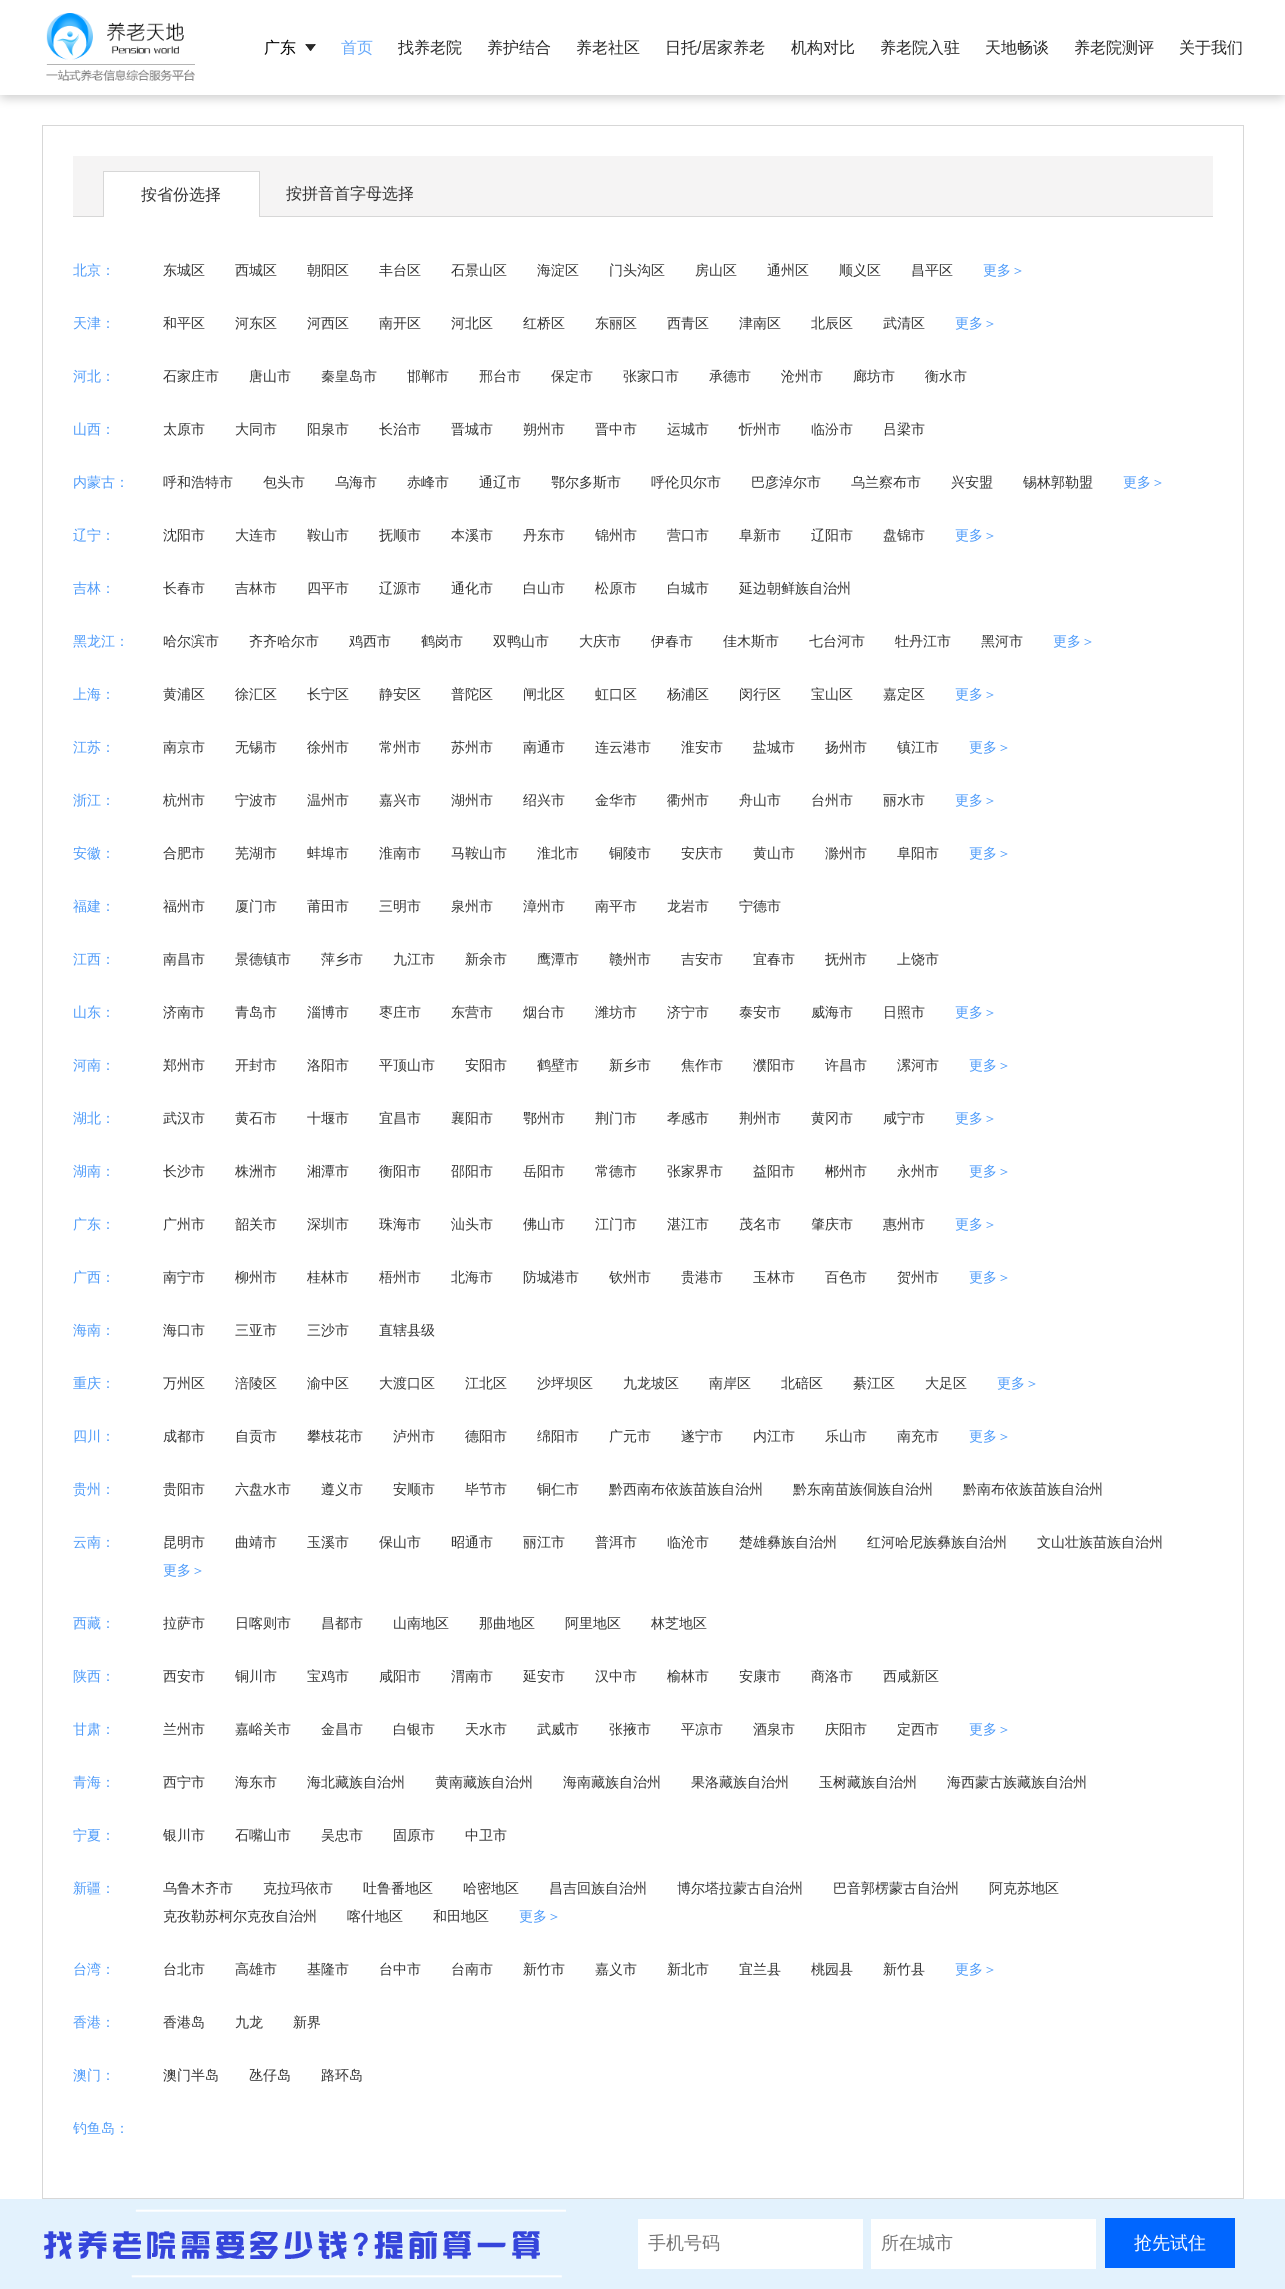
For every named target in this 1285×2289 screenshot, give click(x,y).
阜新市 (760, 535)
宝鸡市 (328, 1676)
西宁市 (184, 1782)
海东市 (256, 1782)
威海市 (832, 1012)
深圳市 (328, 1224)
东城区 (184, 270)
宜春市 (774, 959)
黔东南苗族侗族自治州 (863, 1489)
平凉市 (702, 1729)
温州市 (328, 800)
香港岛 (184, 2022)
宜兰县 (760, 1969)
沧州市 (802, 376)
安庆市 (702, 853)
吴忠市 (342, 1835)
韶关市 (256, 1224)
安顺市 (414, 1489)
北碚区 (802, 1383)
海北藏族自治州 (356, 1782)
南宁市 (184, 1277)
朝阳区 (328, 270)
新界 (307, 2022)
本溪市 (472, 535)
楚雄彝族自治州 (788, 1542)
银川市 (184, 1835)
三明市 (400, 906)
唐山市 (270, 376)
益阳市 (774, 1171)
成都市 (184, 1436)
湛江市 (688, 1224)
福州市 (184, 906)
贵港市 (702, 1277)
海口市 (184, 1330)
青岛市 (256, 1012)
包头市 (284, 482)
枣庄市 (400, 1012)
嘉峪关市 (263, 1729)
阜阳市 (918, 853)
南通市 (544, 747)
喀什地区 (375, 1916)
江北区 (486, 1383)
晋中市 (616, 429)
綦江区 (874, 1383)
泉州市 (472, 906)
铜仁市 (558, 1489)
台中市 (400, 1969)
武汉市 (184, 1118)
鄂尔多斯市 (586, 482)
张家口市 (651, 376)
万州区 (184, 1383)
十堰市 (328, 1118)
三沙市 (328, 1330)
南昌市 (184, 959)
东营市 (472, 1012)
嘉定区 (904, 694)
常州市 (400, 747)
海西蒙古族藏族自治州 (1017, 1782)
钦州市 (630, 1277)
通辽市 (500, 482)
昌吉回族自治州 (598, 1888)
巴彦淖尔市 (786, 482)
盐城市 (774, 747)
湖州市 (472, 800)
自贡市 (256, 1436)
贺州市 (918, 1277)
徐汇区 (256, 694)
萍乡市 (342, 959)
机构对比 (823, 47)
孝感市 (688, 1118)
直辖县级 (407, 1330)
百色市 (846, 1277)
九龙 (249, 2022)
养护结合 (519, 47)
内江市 (774, 1436)
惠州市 (904, 1224)
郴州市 (846, 1171)
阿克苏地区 (1024, 1888)
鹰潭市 (558, 959)
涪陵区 (256, 1383)
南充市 (918, 1436)
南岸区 (730, 1383)
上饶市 (918, 959)
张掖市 (630, 1729)
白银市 (414, 1729)
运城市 (688, 429)
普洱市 (616, 1542)
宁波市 (256, 800)
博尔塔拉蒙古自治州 (740, 1888)
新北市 (688, 1969)
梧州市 (400, 1277)
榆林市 (688, 1676)
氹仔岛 (270, 2075)
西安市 (184, 1676)
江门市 (616, 1224)
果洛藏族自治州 (740, 1782)
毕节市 (486, 1489)
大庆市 (600, 641)
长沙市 (184, 1171)
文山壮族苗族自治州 (1100, 1542)
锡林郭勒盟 (1058, 482)
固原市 (414, 1835)
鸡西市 (370, 641)
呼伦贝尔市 (686, 482)
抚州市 (846, 959)
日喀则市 (263, 1623)
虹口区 (616, 694)
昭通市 (472, 1542)
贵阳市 (184, 1489)
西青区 (688, 323)
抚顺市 (400, 535)
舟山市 (760, 800)
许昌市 (846, 1065)
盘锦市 (904, 535)
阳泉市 (328, 429)
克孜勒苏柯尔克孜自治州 (240, 1916)
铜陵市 (630, 853)
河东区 (256, 323)
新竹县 (904, 1969)
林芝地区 (679, 1623)
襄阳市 (472, 1118)
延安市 (544, 1676)
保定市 (572, 376)
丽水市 (904, 800)
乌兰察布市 (886, 482)
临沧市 (688, 1542)
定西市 (918, 1729)
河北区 (472, 323)
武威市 (558, 1729)
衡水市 (946, 376)
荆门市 (616, 1118)
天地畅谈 (1017, 47)
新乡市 (630, 1065)
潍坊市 (616, 1012)
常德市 (616, 1171)
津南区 (760, 323)
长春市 (184, 588)
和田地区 (461, 1916)
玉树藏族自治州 (868, 1782)
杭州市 (184, 800)
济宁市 (688, 1012)
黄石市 (256, 1118)
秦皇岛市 (349, 376)
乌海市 (356, 482)
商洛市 (832, 1676)
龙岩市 (688, 906)
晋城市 (472, 429)
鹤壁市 (558, 1065)
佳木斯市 (751, 641)
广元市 (630, 1436)
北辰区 (832, 323)
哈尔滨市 (191, 641)
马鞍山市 (479, 853)
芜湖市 (256, 853)
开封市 (256, 1065)
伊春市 (672, 641)
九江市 (414, 959)
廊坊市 (874, 376)
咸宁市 (904, 1118)
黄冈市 (832, 1118)
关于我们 (1211, 47)
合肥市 (184, 853)
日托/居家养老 (715, 47)
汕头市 (472, 1224)
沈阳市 (184, 535)
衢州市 (688, 800)
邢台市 (500, 376)
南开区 (400, 323)
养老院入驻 (920, 47)
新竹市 (544, 1969)
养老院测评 (1114, 47)
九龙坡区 (651, 1383)
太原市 (184, 429)
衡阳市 (400, 1171)
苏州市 (472, 747)
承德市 (730, 376)
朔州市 (544, 429)
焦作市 (702, 1065)
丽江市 (544, 1542)
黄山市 (774, 853)
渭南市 (472, 1676)
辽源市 (400, 588)
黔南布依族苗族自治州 (1033, 1489)
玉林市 (774, 1277)
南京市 (184, 747)
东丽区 (616, 323)
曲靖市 (256, 1542)
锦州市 (616, 535)
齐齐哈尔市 (284, 641)
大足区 (946, 1383)
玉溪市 (328, 1542)
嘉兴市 (400, 800)
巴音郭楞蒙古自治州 (896, 1888)
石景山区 (479, 270)
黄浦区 (184, 694)
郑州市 (184, 1065)
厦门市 (256, 906)
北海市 (472, 1277)
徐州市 (328, 747)
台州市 (832, 800)
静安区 (400, 694)
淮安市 (702, 747)
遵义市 (342, 1489)
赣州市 (630, 959)
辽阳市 (832, 535)
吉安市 (702, 959)
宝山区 (832, 694)
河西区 (328, 323)
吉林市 (256, 588)
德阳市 (486, 1436)
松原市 (616, 588)
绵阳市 (558, 1436)
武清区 (904, 323)
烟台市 (544, 1012)
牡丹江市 (923, 641)
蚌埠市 (328, 853)
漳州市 (544, 906)
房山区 (716, 270)
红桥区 (544, 323)
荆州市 (760, 1118)
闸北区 (544, 694)
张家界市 (695, 1171)
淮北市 (558, 853)
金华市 (616, 800)
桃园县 (832, 1969)
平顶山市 (407, 1065)
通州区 (788, 270)
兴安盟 (972, 482)
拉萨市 (184, 1623)
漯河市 (918, 1065)
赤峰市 (428, 482)
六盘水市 (263, 1489)
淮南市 (400, 853)
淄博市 (328, 1012)
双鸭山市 (521, 641)
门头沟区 (637, 270)
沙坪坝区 (565, 1383)
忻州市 (760, 429)
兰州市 (184, 1729)
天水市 (486, 1729)
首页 (357, 47)
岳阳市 (544, 1171)
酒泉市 (774, 1729)
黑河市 (1002, 641)
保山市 (400, 1542)
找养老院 (430, 47)
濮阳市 (774, 1065)
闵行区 (760, 694)
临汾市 (832, 429)
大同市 (256, 429)
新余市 (486, 959)
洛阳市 (328, 1065)
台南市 (472, 1969)
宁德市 (760, 906)
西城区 (256, 270)
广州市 (184, 1224)
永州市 (918, 1171)
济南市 (184, 1012)
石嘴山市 (263, 1835)
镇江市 (918, 747)
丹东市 (544, 535)
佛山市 (544, 1224)
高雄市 (256, 1969)
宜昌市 (400, 1118)
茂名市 (760, 1224)
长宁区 (328, 694)
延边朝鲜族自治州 (795, 588)
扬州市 (846, 747)
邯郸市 (428, 376)
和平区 (184, 323)
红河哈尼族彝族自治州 (937, 1542)
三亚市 (256, 1330)
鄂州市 (544, 1118)
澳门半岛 (191, 2075)
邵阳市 (472, 1171)
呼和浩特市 (198, 482)
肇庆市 (832, 1224)
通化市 (472, 588)
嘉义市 (616, 1969)
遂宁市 (702, 1436)
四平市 (328, 588)
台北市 (184, 1969)
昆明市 (184, 1542)
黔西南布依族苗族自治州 (686, 1489)
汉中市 (616, 1676)
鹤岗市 (442, 641)
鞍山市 (328, 535)
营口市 (688, 535)
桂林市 (328, 1277)
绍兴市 (544, 800)
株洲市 (256, 1171)
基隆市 (328, 1969)
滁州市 (846, 853)
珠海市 (400, 1224)
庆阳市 (846, 1729)
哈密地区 (491, 1888)
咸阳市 (400, 1676)
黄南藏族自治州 (484, 1782)
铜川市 (256, 1676)
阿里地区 (593, 1623)
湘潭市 (328, 1171)
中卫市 (486, 1835)
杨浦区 (688, 694)
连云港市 (623, 747)
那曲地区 (507, 1623)
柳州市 (256, 1277)
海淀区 (558, 270)
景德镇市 (263, 959)
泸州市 (414, 1436)
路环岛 (342, 2075)
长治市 (400, 429)
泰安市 (760, 1012)
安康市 (760, 1676)
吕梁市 (904, 429)
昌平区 (932, 270)
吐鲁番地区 (398, 1888)
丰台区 (400, 270)
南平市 (616, 906)
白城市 (688, 588)
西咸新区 (911, 1676)
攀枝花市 (335, 1436)
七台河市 (837, 641)
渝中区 (328, 1383)
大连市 (256, 535)
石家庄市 (191, 376)
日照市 (904, 1012)
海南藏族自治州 (612, 1782)
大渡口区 (407, 1383)
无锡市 (256, 747)
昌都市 (342, 1623)
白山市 (544, 588)
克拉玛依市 (298, 1888)
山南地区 (421, 1623)
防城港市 (551, 1277)
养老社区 (608, 47)
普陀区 (472, 694)
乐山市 (846, 1436)
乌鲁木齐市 (198, 1888)
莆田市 (328, 906)
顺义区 (860, 270)
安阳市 (486, 1065)
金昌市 (342, 1729)
